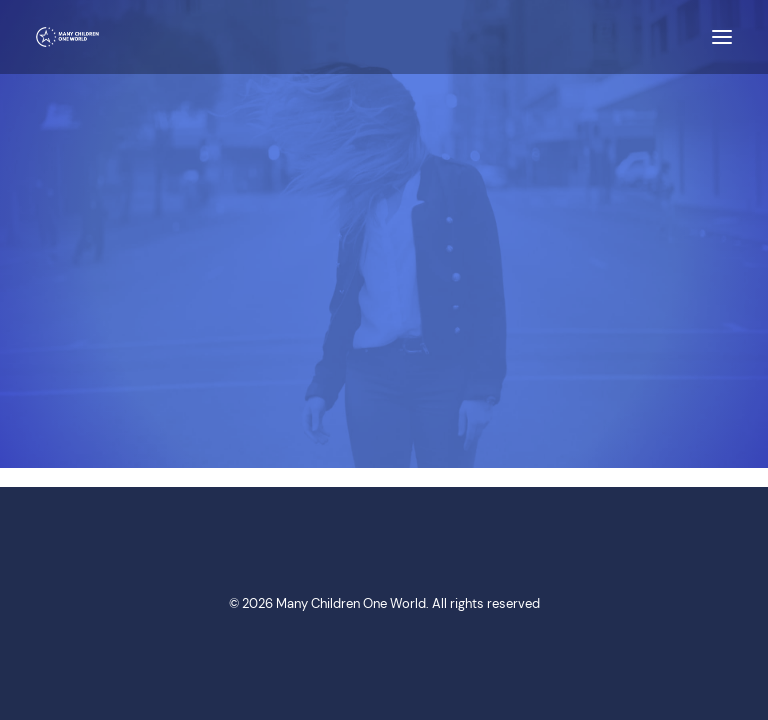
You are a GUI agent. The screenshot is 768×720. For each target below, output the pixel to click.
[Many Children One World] (67, 37)
